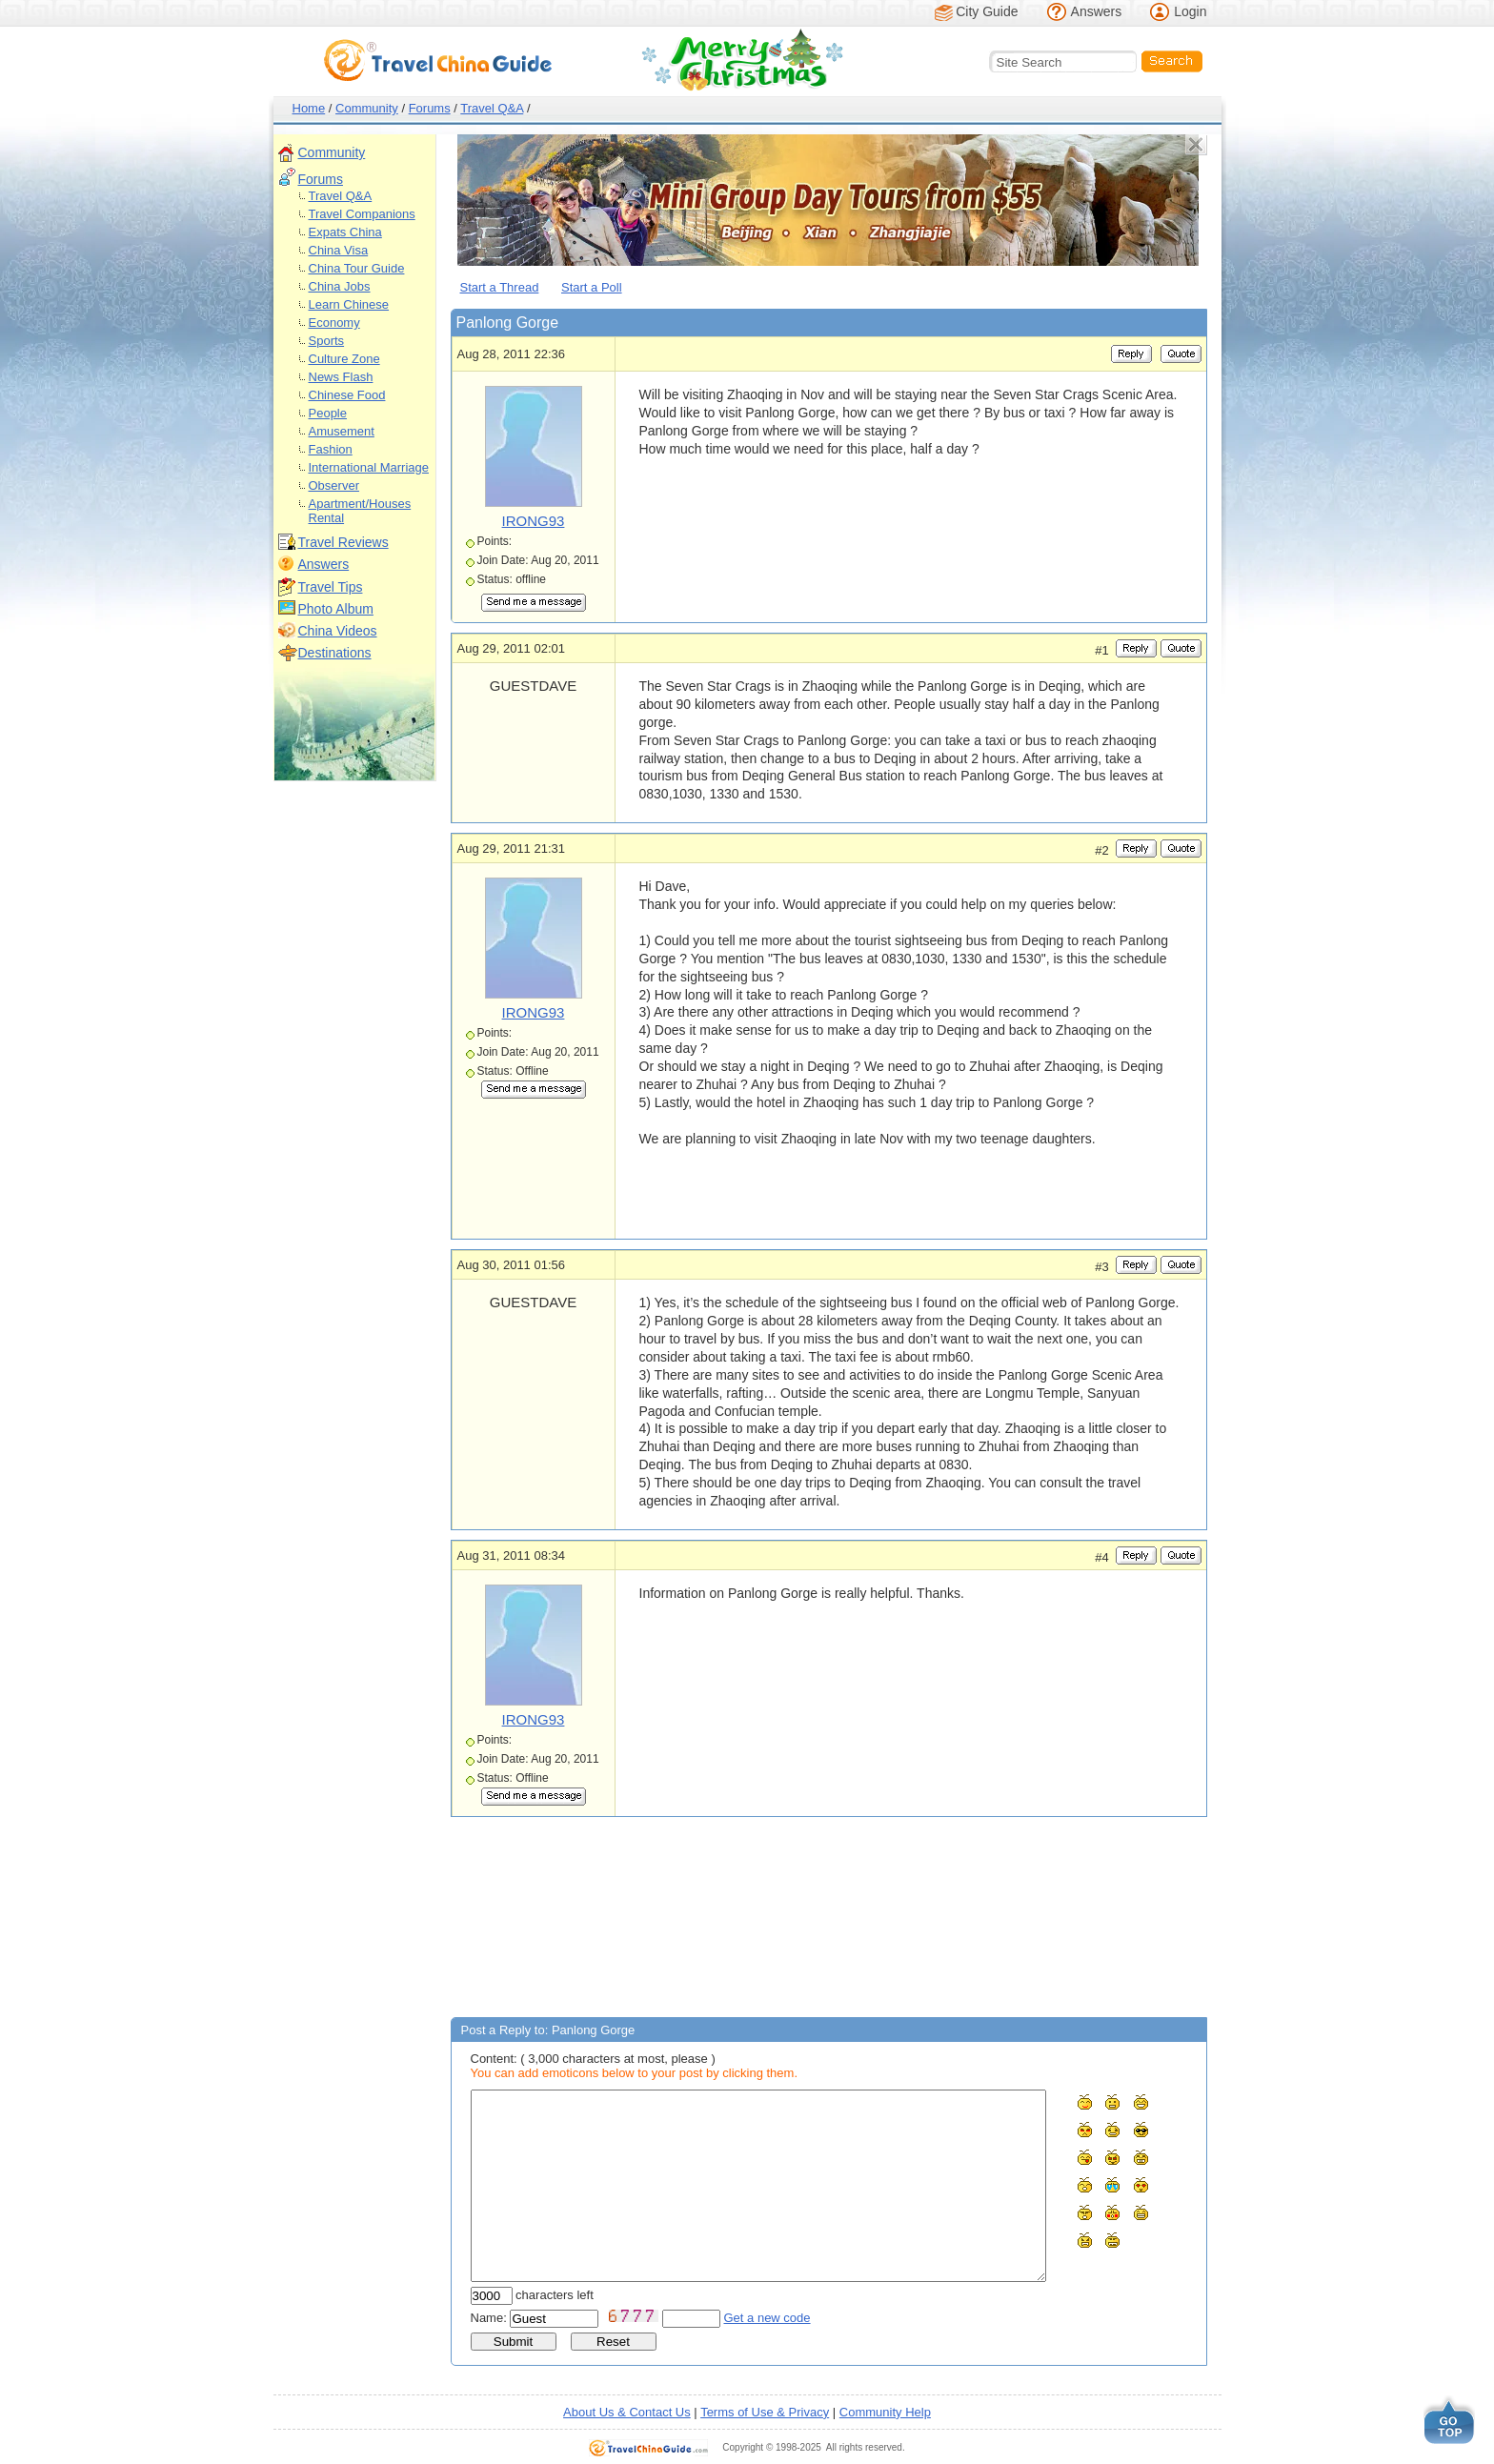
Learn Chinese (349, 304)
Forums (430, 108)
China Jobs (340, 286)
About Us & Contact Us (627, 2412)
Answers (1096, 11)
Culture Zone (344, 359)
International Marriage (369, 467)
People (328, 413)
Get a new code (767, 2318)
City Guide (987, 11)
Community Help (885, 2412)
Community (366, 108)
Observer (334, 485)
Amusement (341, 431)
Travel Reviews (343, 542)
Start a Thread (499, 287)
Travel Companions (362, 214)
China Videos (337, 630)
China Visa (339, 250)
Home (309, 108)
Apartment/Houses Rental (360, 510)
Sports (327, 340)
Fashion (331, 449)
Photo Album (336, 608)
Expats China (345, 232)
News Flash (341, 377)
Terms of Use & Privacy (764, 2412)
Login (1190, 11)
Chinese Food (347, 395)
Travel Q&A (491, 108)
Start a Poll (591, 287)
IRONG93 (533, 521)
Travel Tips (330, 587)
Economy (334, 322)
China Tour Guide (357, 268)
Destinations (335, 652)
